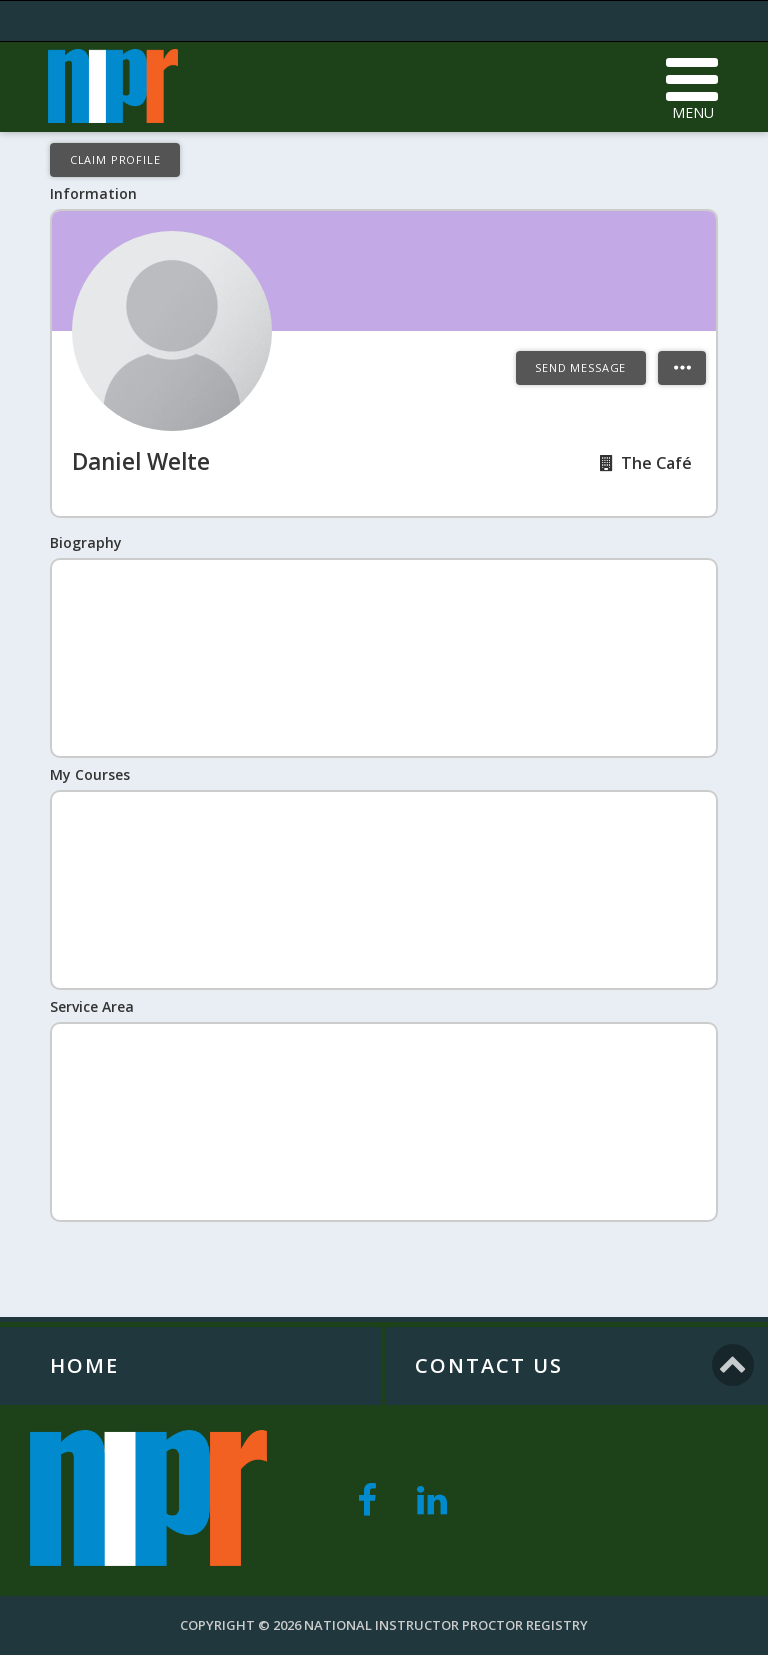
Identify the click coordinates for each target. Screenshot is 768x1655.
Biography (86, 542)
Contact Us (489, 1365)
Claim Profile (115, 159)
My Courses (90, 774)
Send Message (580, 367)
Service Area (92, 1006)
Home (84, 1365)
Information (93, 193)
